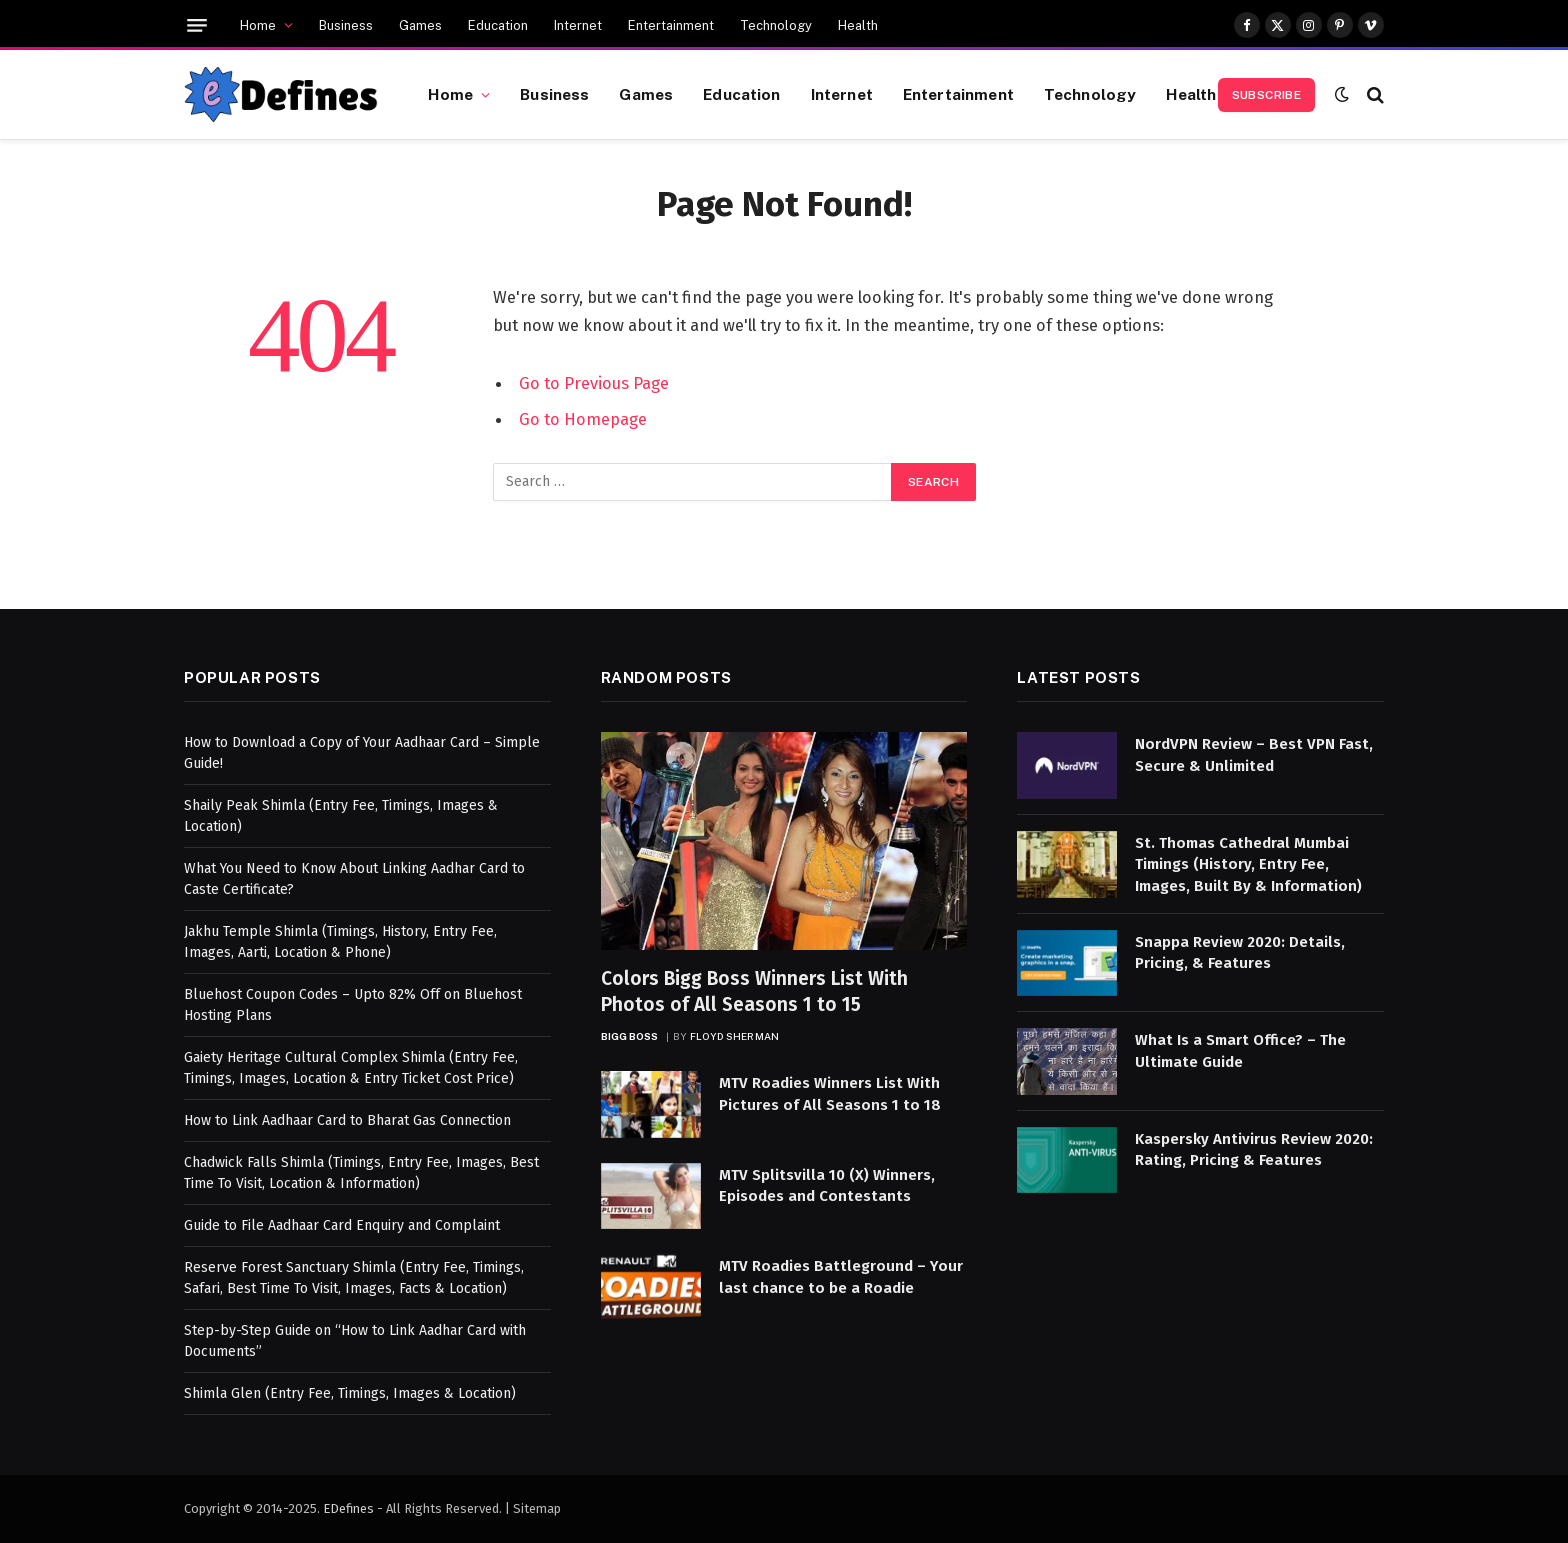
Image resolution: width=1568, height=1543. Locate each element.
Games (420, 25)
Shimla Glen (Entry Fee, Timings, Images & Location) (350, 1393)
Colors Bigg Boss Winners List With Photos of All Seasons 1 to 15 (754, 991)
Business (346, 25)
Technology (776, 25)
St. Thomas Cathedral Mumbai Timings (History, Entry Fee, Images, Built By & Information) (1248, 864)
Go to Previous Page (594, 383)
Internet (578, 25)
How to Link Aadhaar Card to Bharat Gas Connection (347, 1120)
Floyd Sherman (735, 1036)
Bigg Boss (630, 1036)
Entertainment (671, 25)
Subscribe (1266, 95)
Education (498, 25)
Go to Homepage (583, 419)
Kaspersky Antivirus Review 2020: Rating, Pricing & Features (1254, 1149)
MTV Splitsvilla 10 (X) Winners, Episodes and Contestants (827, 1185)
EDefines (348, 1508)
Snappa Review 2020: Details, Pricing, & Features (1240, 952)
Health (858, 25)
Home (258, 25)
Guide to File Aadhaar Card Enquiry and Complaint (342, 1225)
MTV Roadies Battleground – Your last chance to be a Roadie (841, 1276)
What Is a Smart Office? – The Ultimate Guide (1240, 1050)
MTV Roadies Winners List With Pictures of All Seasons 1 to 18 (830, 1093)
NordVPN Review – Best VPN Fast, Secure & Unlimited (1254, 754)
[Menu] (197, 25)
